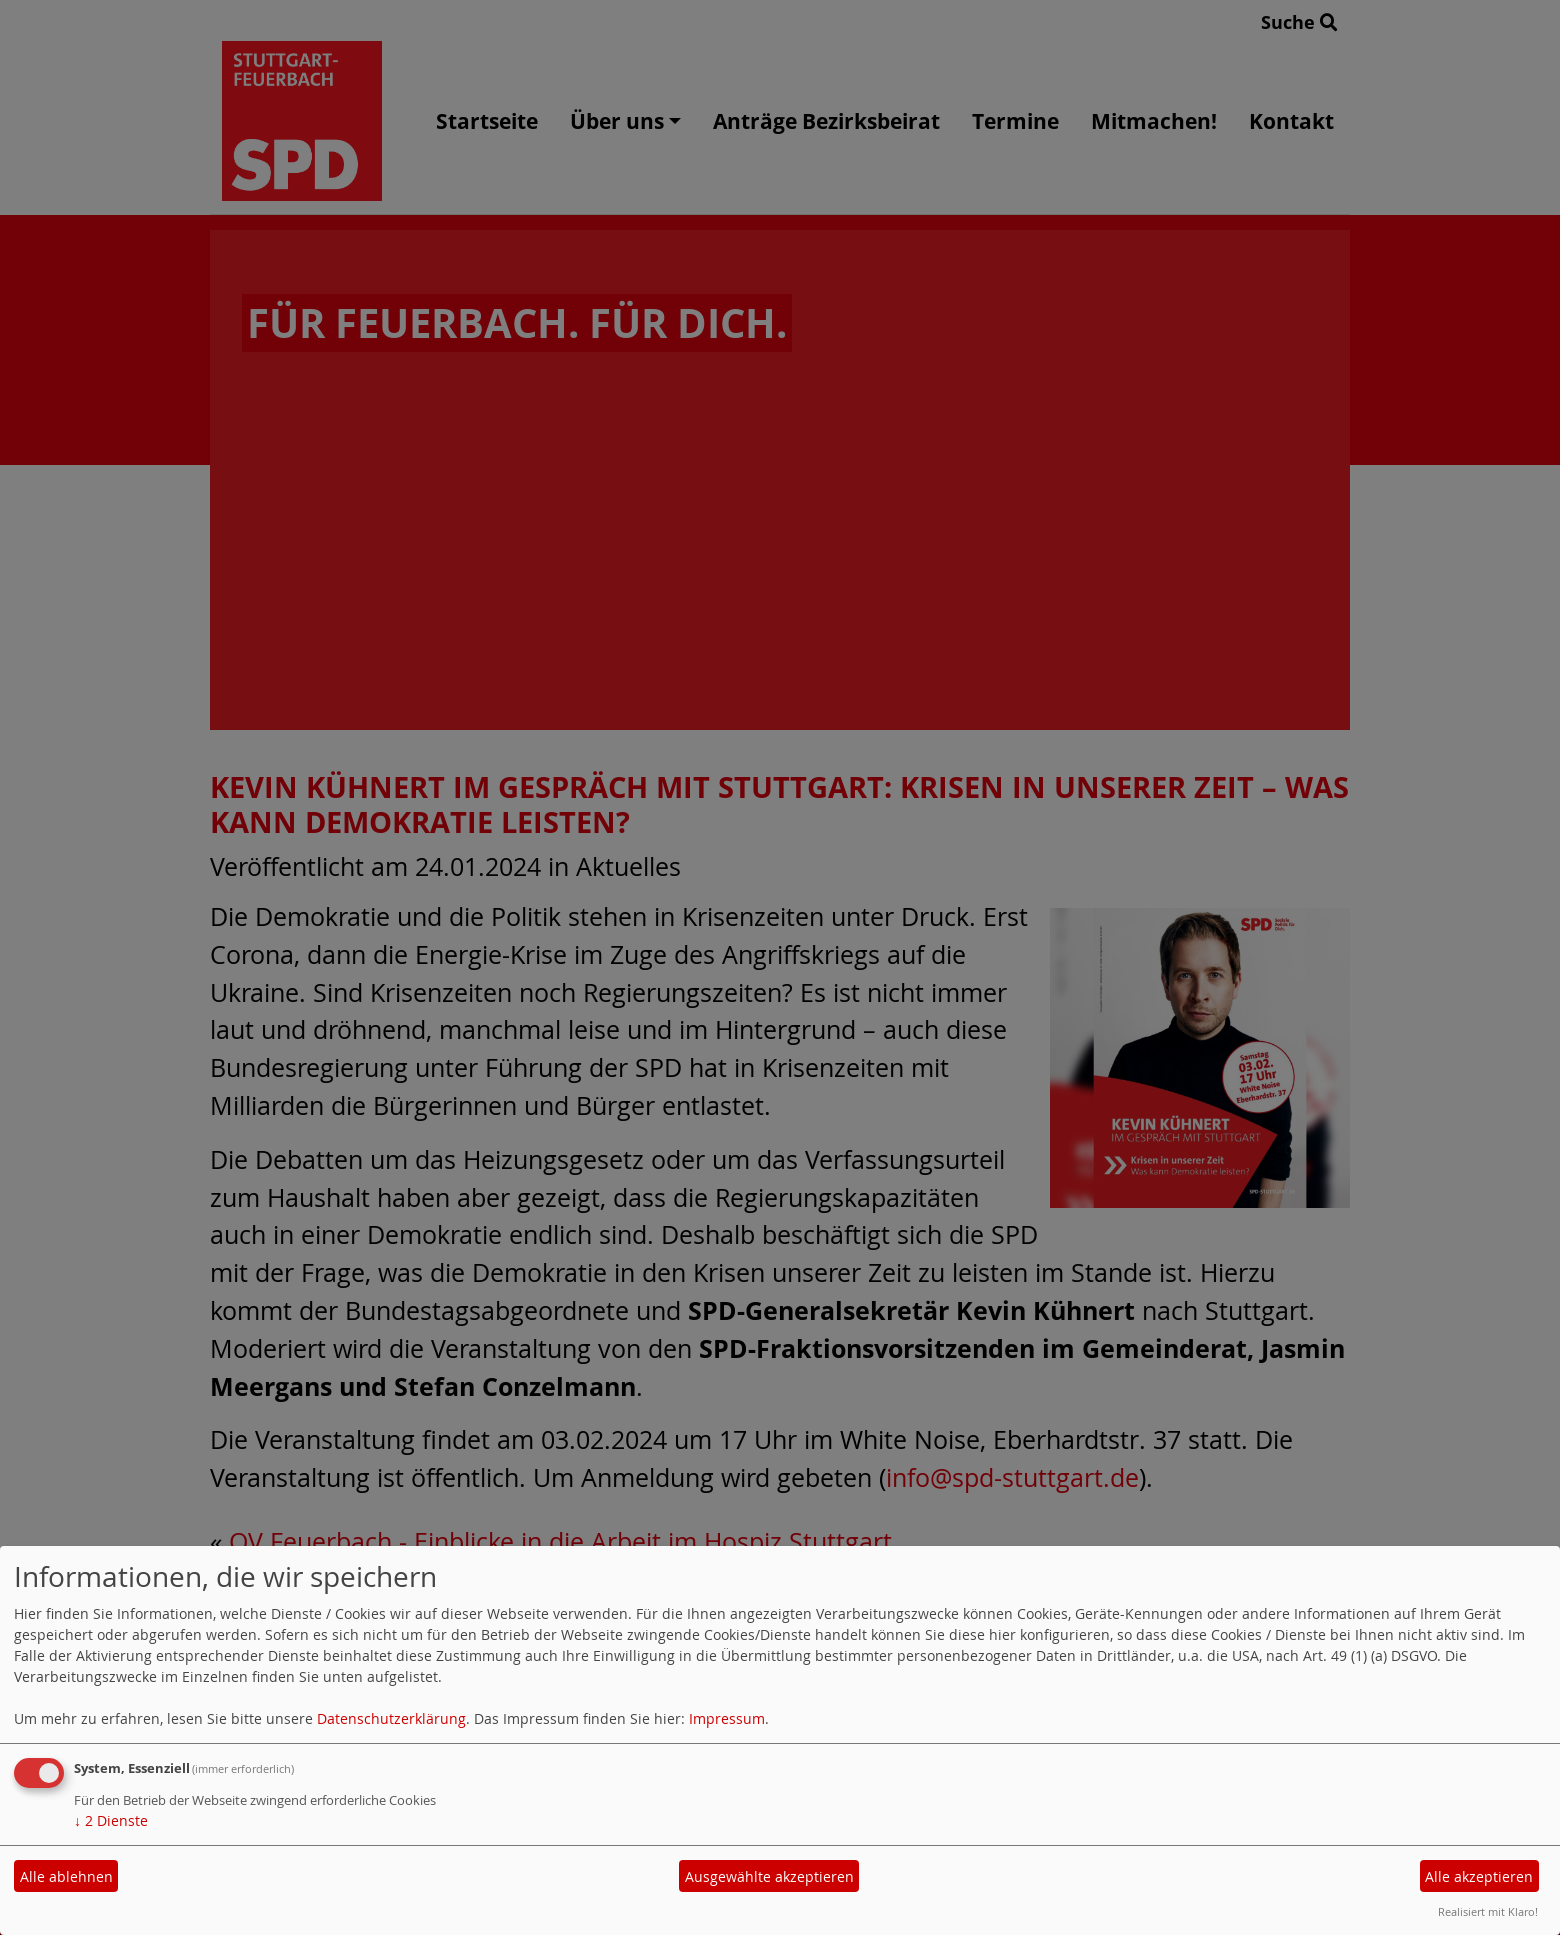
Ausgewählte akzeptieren (769, 1876)
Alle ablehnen (66, 1876)
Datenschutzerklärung (391, 1718)
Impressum (727, 1718)
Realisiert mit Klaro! (1488, 1911)
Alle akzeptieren (1479, 1876)
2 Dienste (111, 1820)
